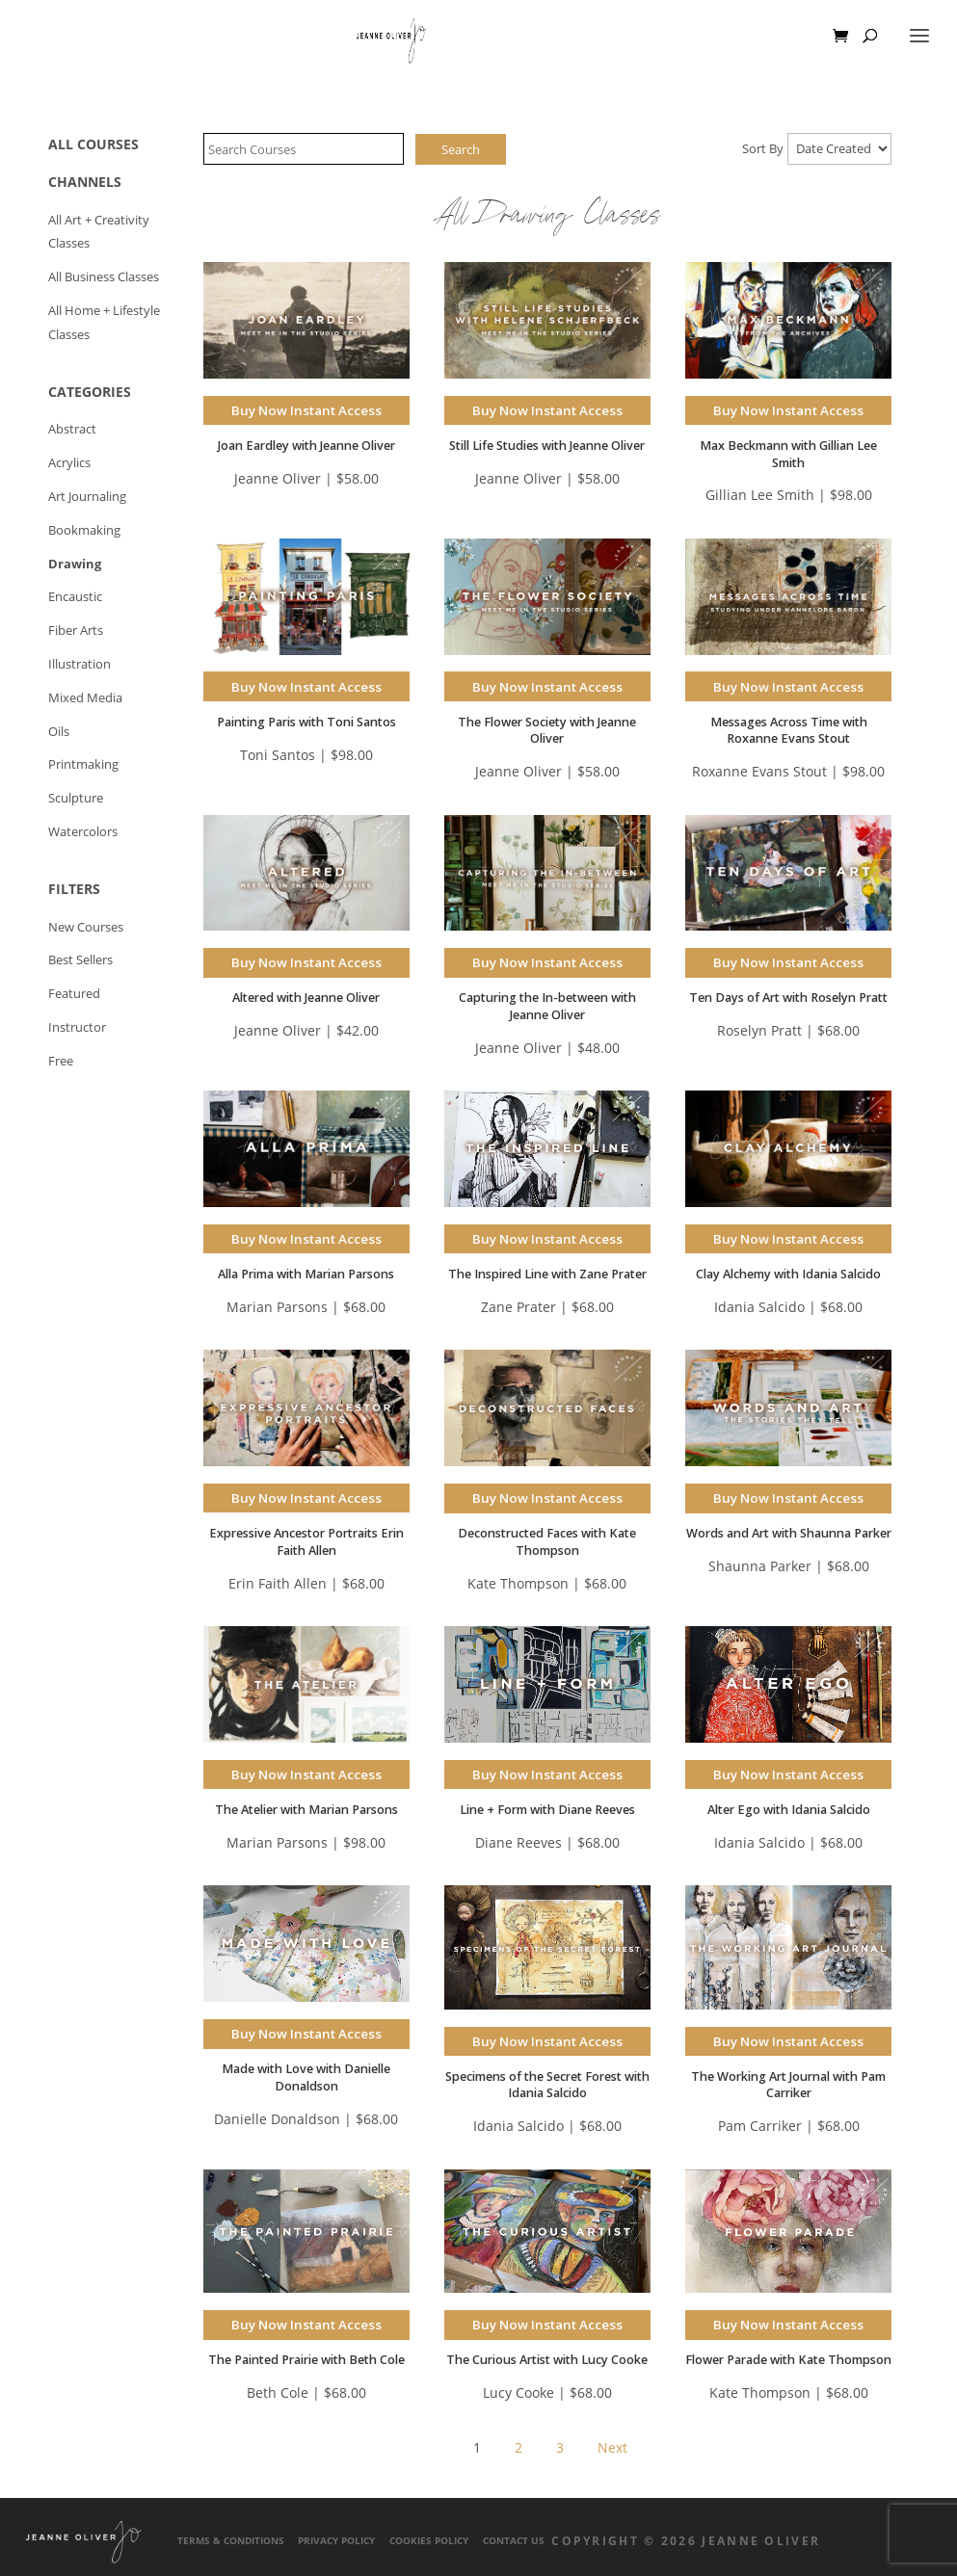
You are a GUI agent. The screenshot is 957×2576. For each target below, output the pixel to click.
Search (460, 149)
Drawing (74, 564)
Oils (58, 731)
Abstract (72, 429)
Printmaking (83, 764)
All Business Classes (103, 277)
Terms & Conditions (230, 2541)
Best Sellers (80, 960)
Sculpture (75, 798)
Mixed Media (85, 698)
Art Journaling (87, 496)
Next (612, 2447)
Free (60, 1061)
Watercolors (83, 832)
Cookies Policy (428, 2541)
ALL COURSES (93, 144)
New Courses (85, 927)
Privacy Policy (336, 2541)
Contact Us (514, 2541)
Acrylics (69, 463)
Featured (74, 994)
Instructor (77, 1027)
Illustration (79, 664)
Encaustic (75, 597)
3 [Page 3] (560, 2447)
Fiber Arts (75, 630)
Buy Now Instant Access (306, 410)
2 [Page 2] (518, 2447)
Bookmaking (84, 530)
